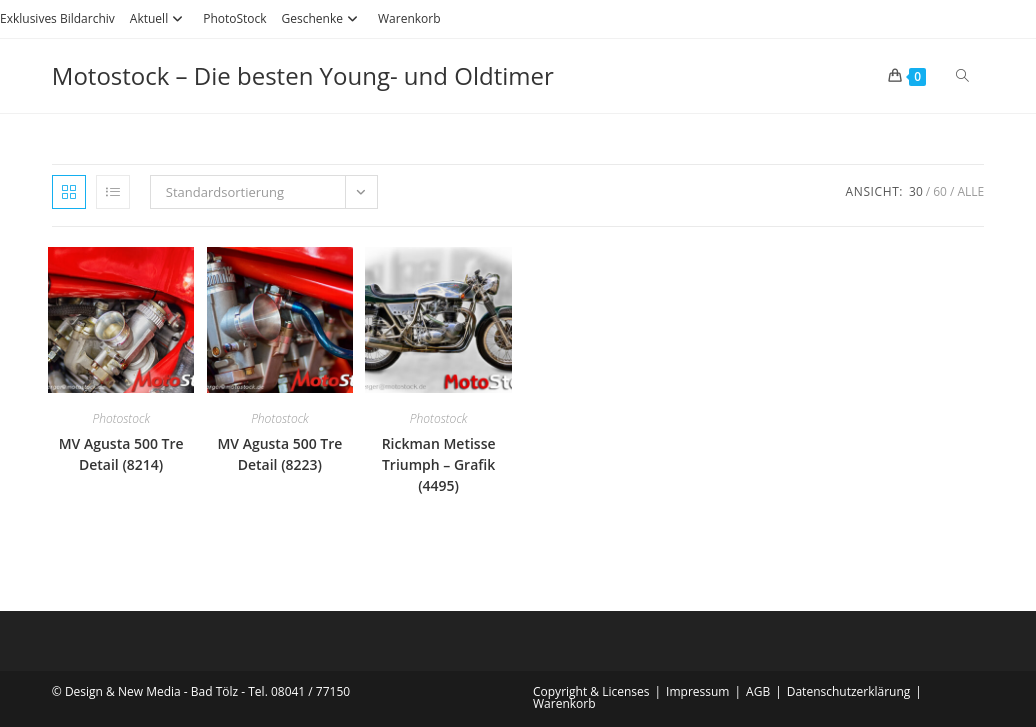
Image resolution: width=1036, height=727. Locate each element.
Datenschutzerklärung (849, 691)
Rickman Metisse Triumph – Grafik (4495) (439, 464)
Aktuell (159, 18)
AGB (758, 691)
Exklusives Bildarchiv (57, 18)
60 (940, 191)
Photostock (121, 418)
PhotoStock (234, 18)
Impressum (697, 691)
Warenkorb (409, 18)
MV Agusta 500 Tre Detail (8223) (279, 454)
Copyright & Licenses (591, 691)
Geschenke (322, 18)
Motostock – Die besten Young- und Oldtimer (303, 75)
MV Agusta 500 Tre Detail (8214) (121, 454)
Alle (970, 191)
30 (916, 191)
